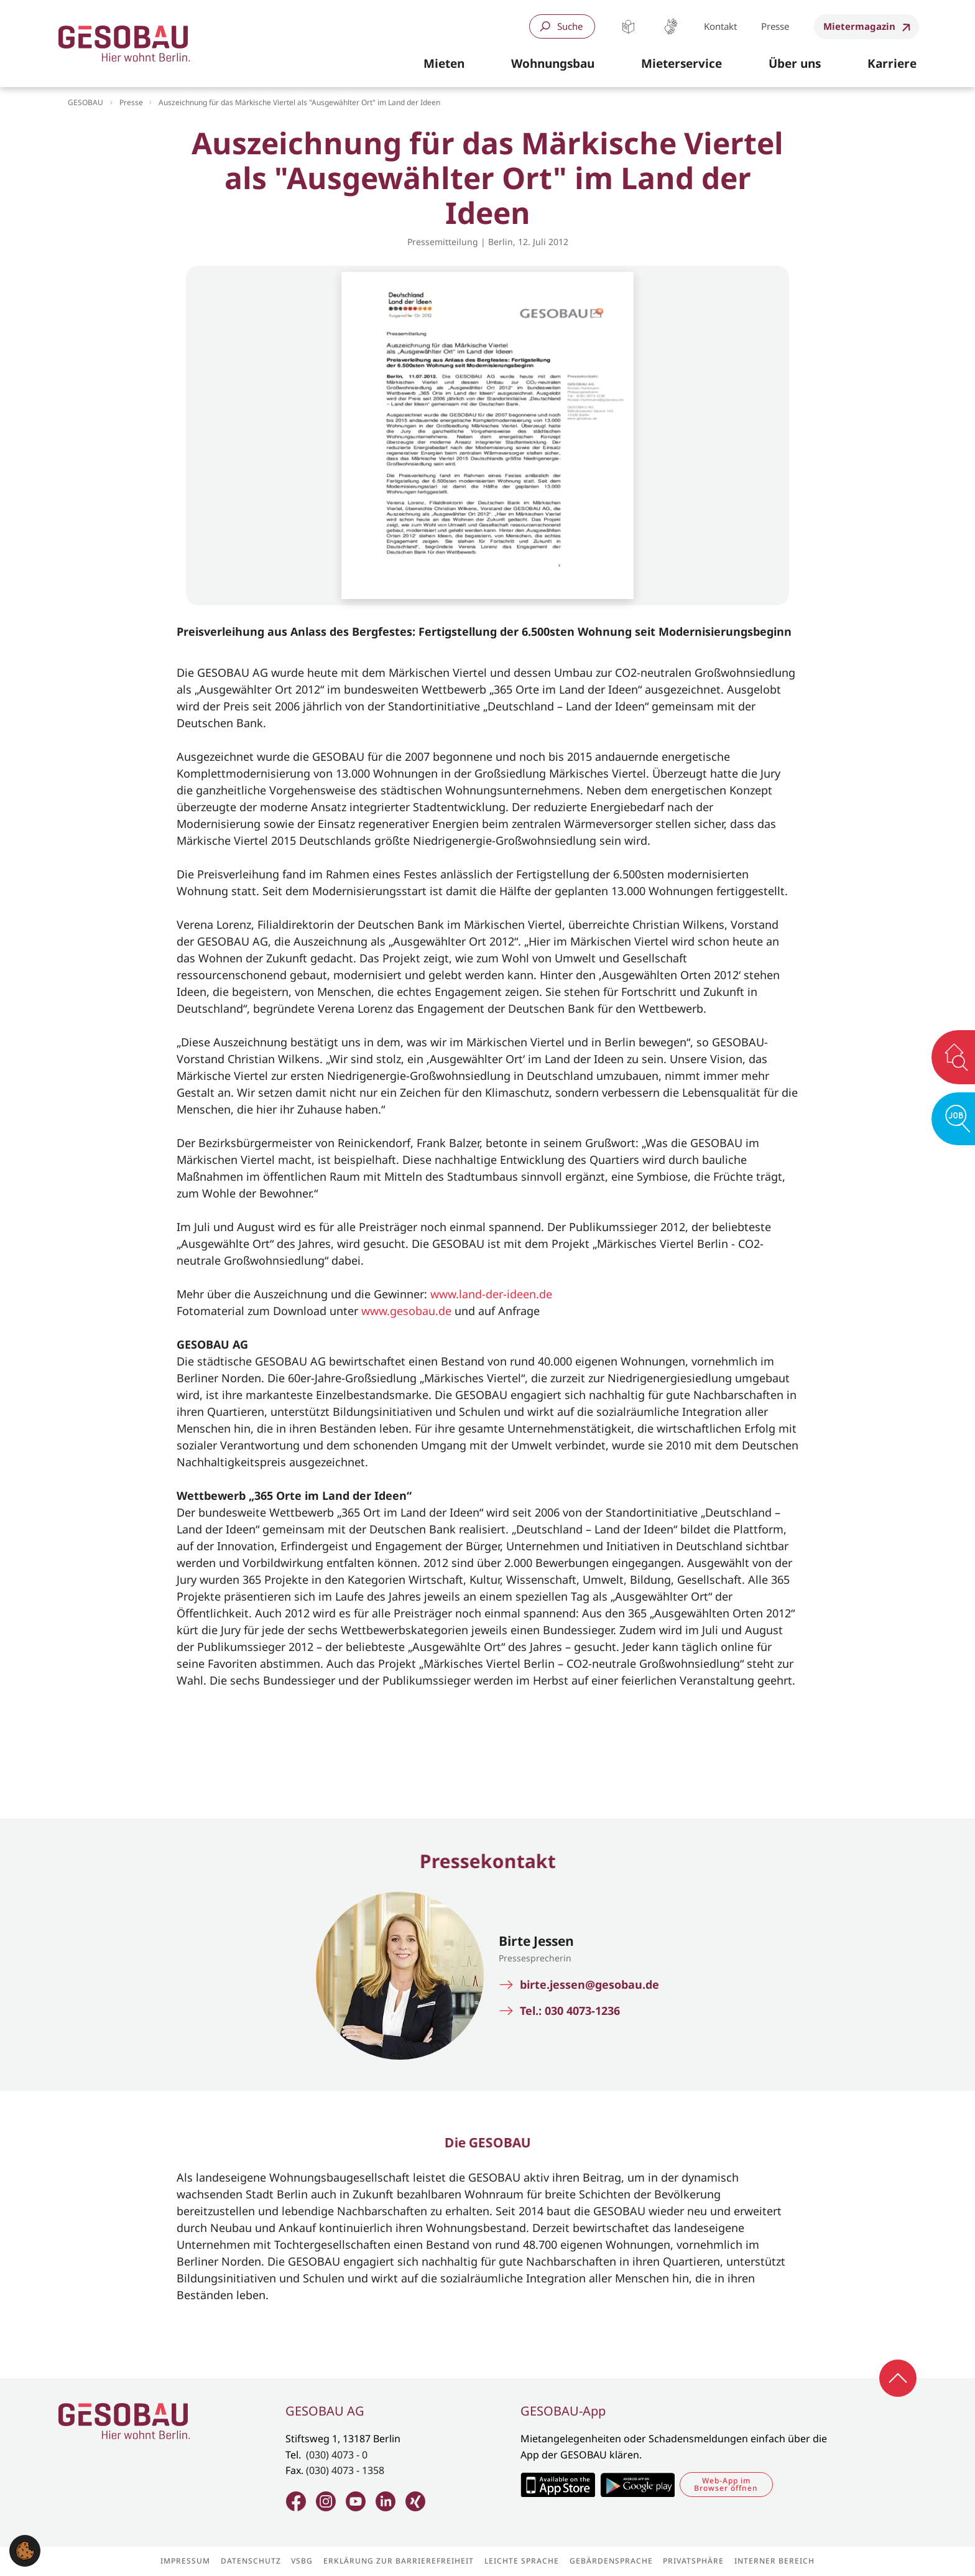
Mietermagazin (859, 26)
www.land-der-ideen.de (491, 1293)
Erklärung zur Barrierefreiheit (398, 2561)
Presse (775, 26)
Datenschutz (251, 2561)
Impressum (185, 2561)
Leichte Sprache (628, 26)
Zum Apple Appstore (557, 2484)
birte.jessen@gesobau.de (589, 1985)
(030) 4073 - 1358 (345, 2470)
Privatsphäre (693, 2561)
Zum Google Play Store (637, 2484)
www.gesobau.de (406, 1310)
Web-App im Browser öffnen (726, 2484)
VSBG (302, 2561)
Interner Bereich (774, 2561)
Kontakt (720, 26)
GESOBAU (85, 102)
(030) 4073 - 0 (336, 2455)
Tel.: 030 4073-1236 (570, 2011)
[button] (444, 64)
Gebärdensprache (671, 26)
